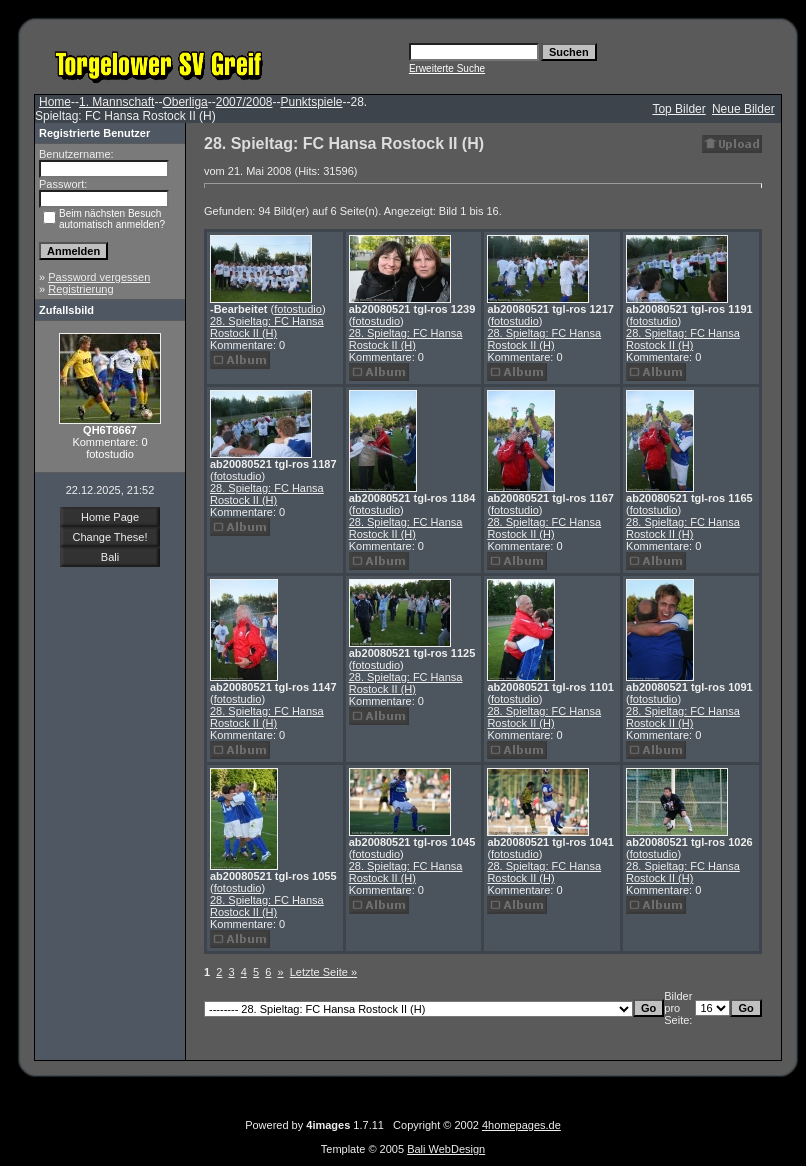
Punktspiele (311, 102)
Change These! (109, 537)
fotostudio (298, 309)
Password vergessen (99, 277)
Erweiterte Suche (447, 68)
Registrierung (80, 289)
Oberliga (184, 102)
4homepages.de (521, 1125)
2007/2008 (244, 102)
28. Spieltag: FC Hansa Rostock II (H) (267, 327)
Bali (110, 557)
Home (55, 102)
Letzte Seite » (323, 972)
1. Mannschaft (116, 102)
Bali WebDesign (446, 1149)
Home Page (110, 517)
